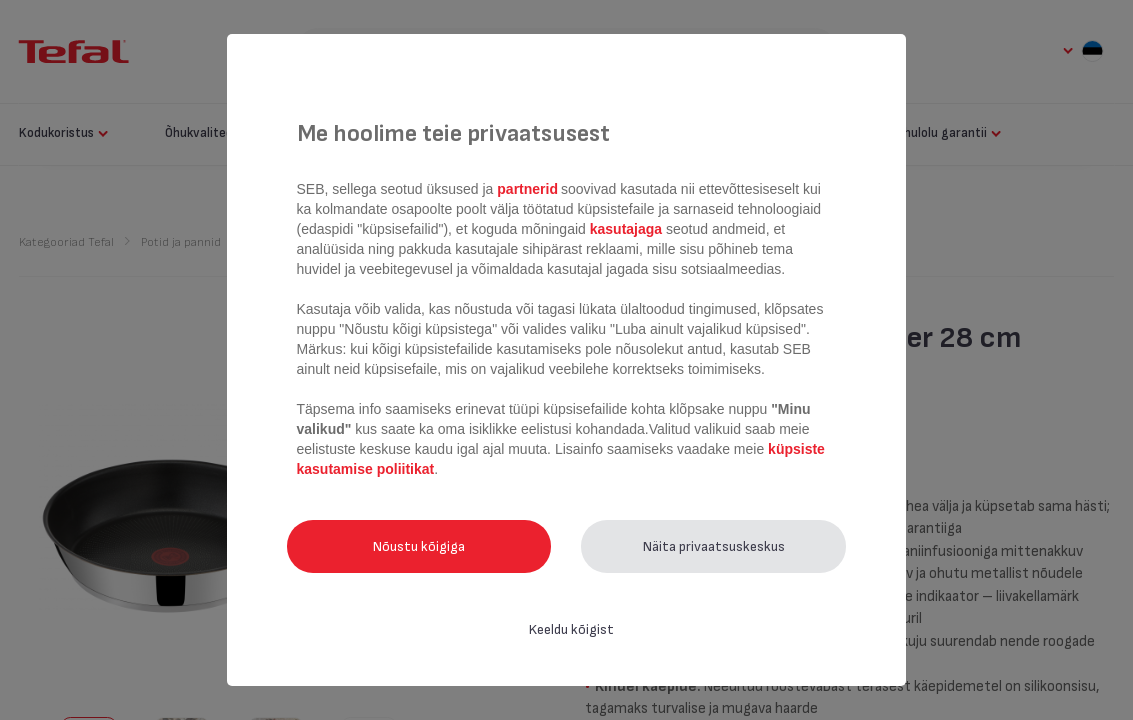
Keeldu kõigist (571, 629)
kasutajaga (626, 229)
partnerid (527, 189)
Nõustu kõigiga (419, 546)
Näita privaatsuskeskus (714, 546)
